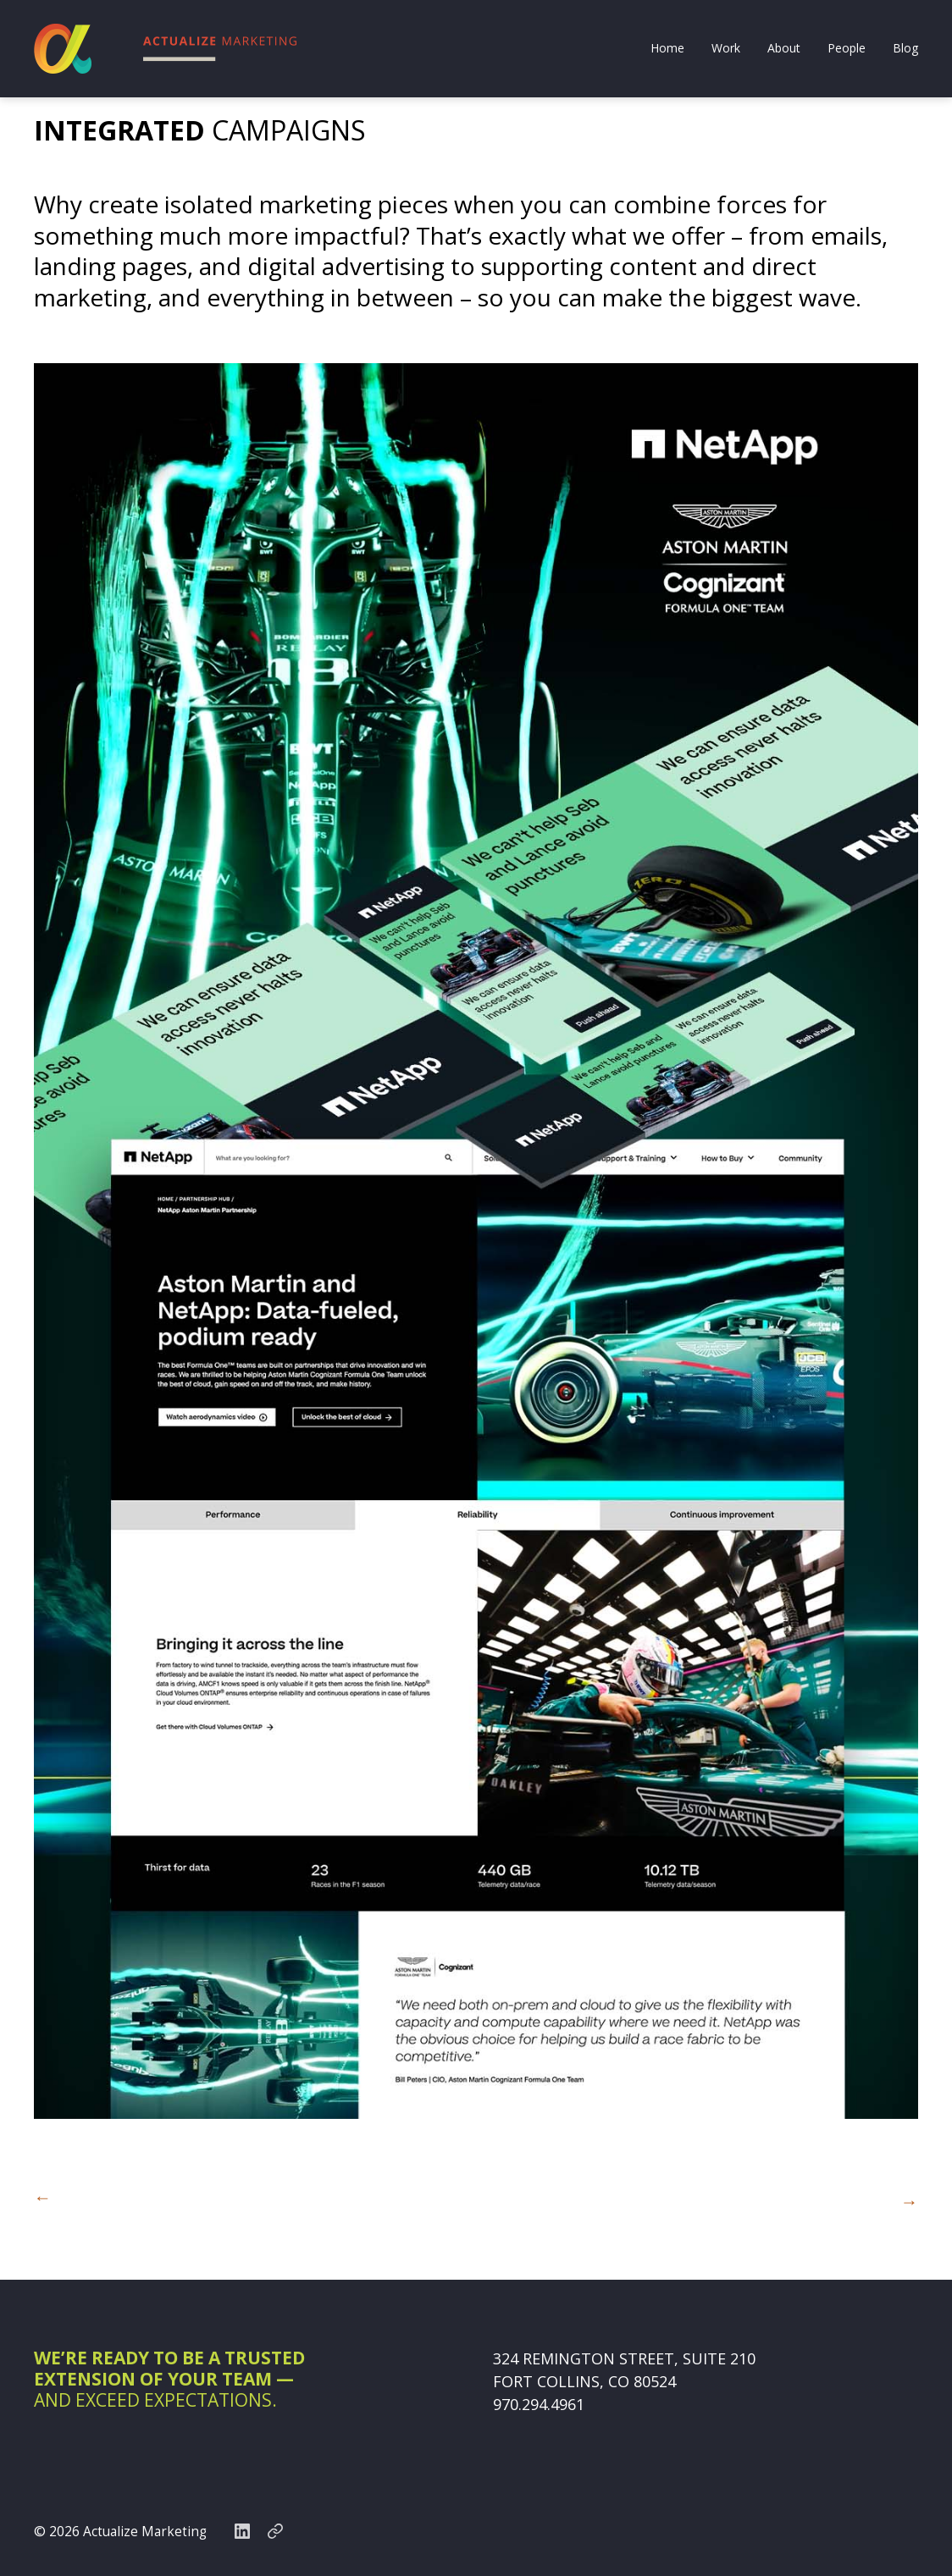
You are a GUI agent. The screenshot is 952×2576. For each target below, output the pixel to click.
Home (667, 48)
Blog (905, 48)
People (846, 48)
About (783, 48)
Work (725, 48)
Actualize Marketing (146, 2529)
